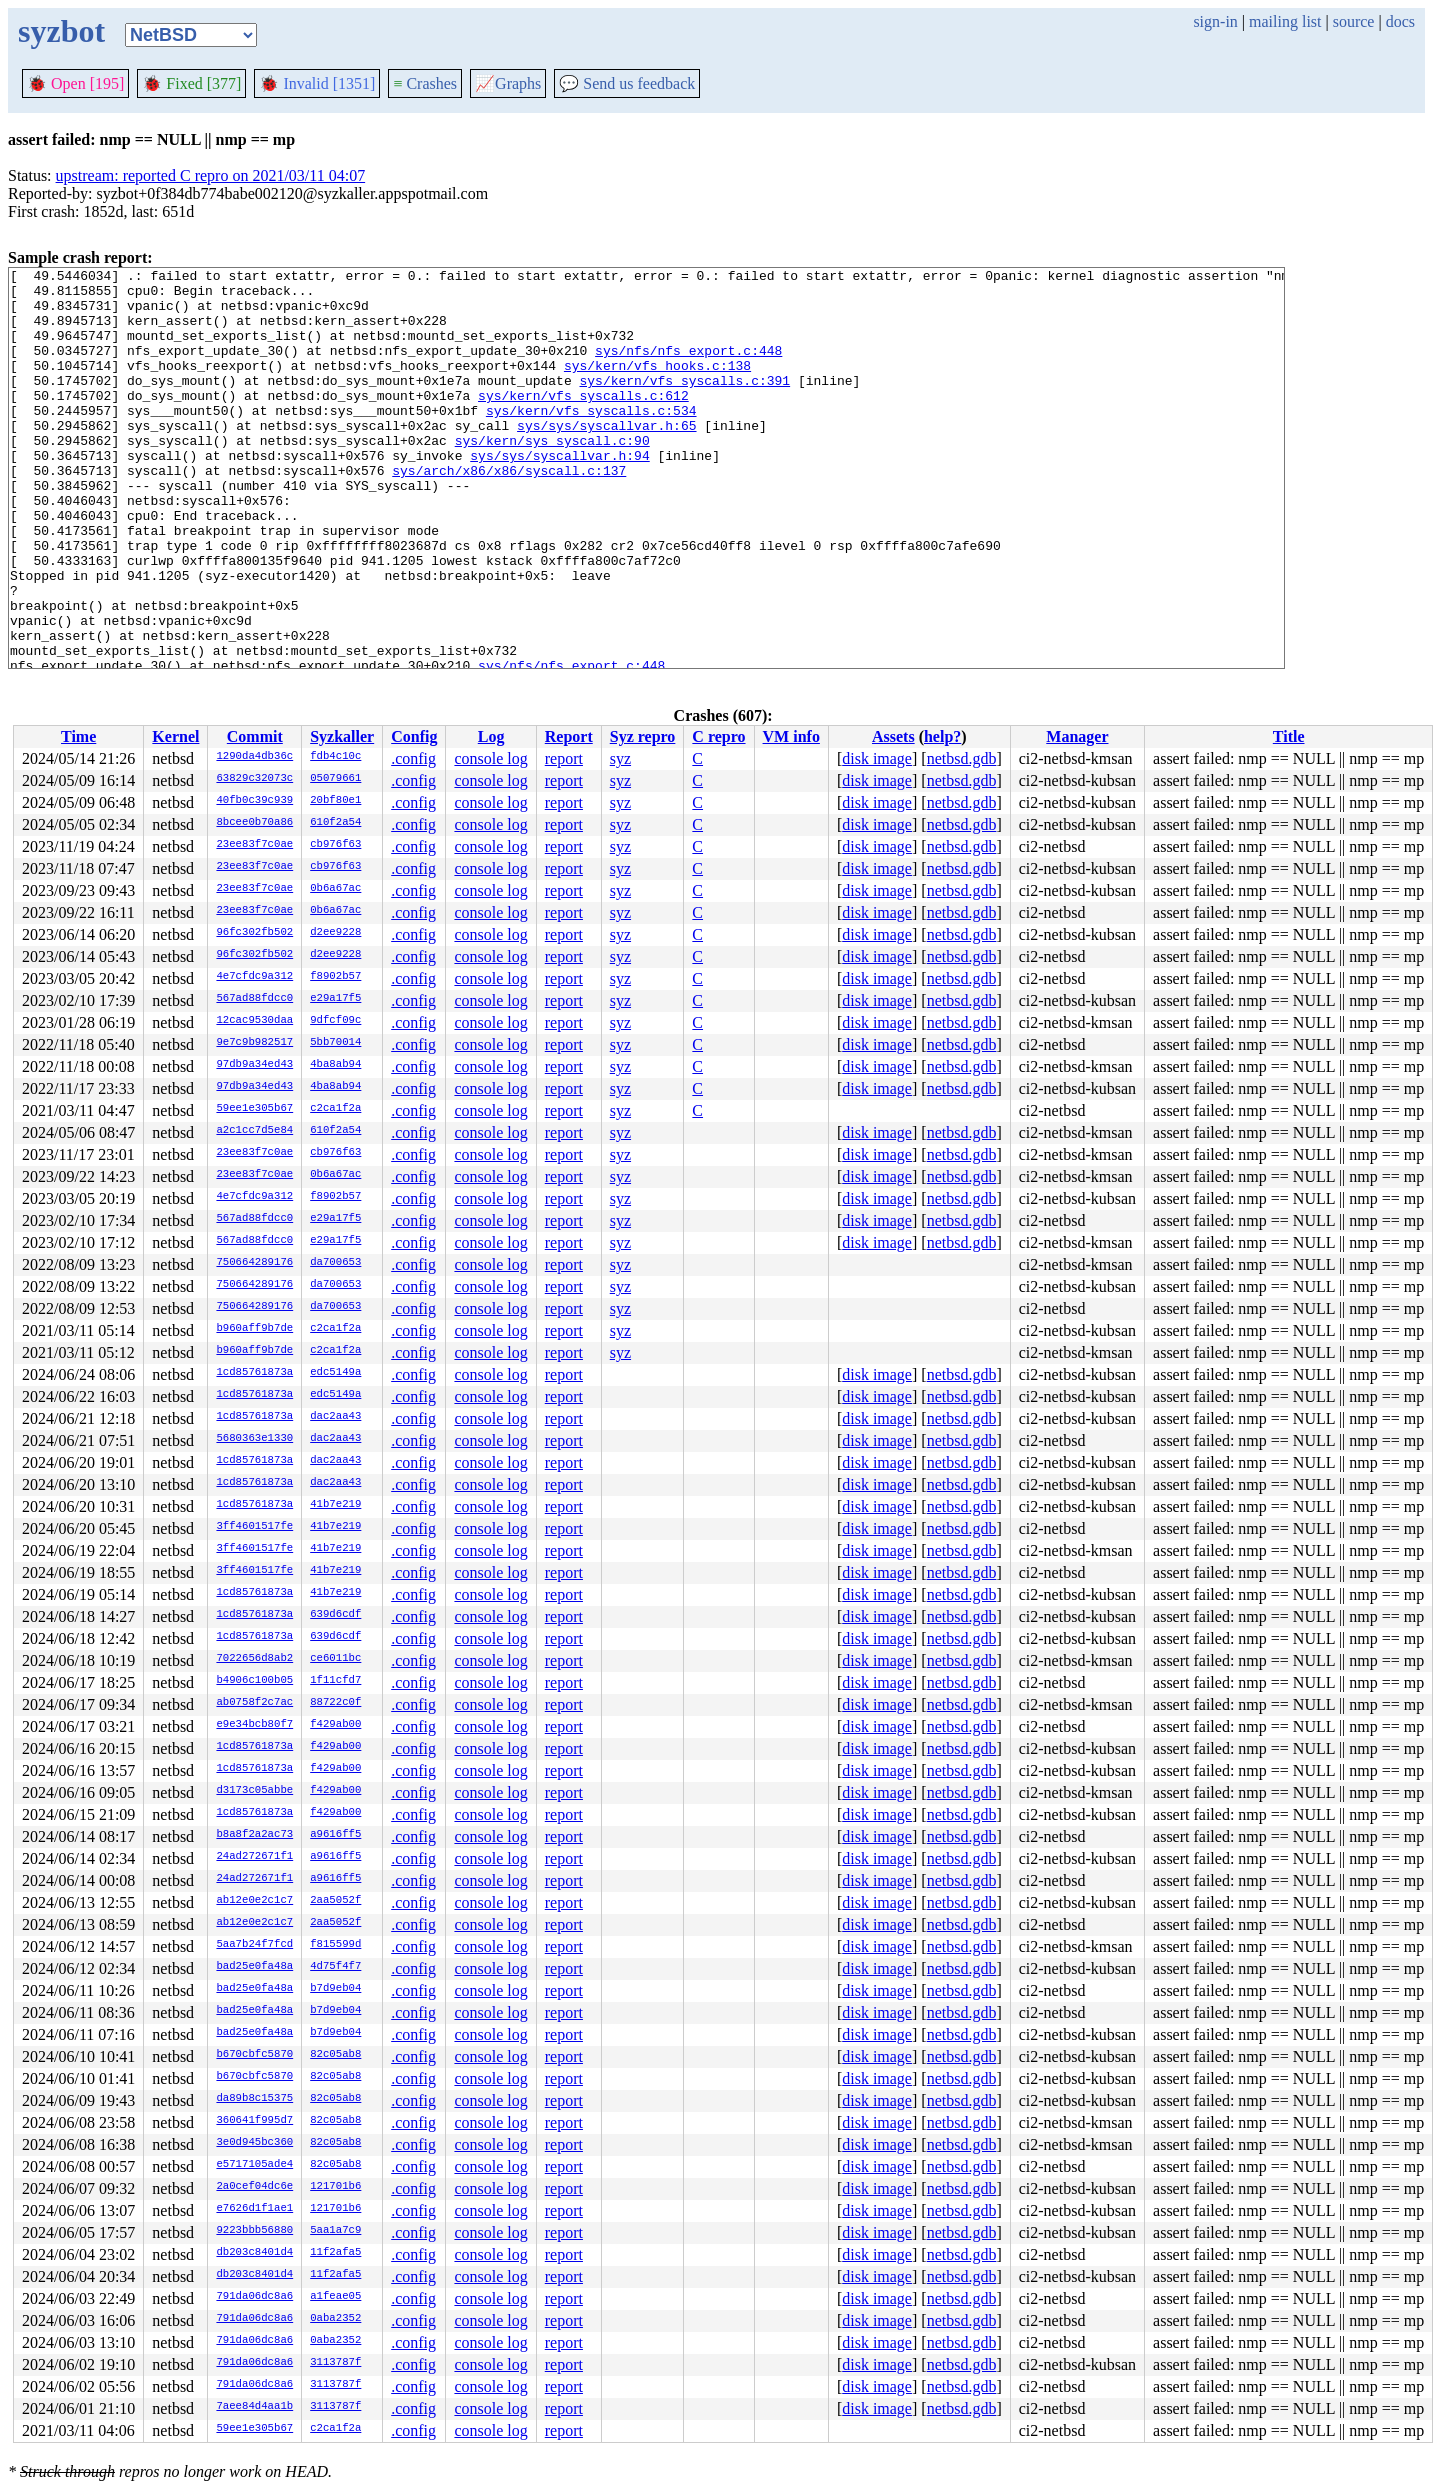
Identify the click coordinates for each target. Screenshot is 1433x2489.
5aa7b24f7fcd (254, 1945)
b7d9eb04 (335, 1989)
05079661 (335, 779)
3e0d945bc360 (254, 2143)
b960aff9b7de (254, 1329)
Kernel (175, 736)
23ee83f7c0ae (254, 845)
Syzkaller (342, 736)
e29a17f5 (335, 999)
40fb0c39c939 (254, 801)
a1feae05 (335, 2297)
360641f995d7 (254, 2121)
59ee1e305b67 (254, 1109)
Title (1289, 736)
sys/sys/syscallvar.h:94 (559, 494)
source (1354, 21)
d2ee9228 (335, 933)
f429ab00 (335, 1725)
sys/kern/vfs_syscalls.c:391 (684, 404)
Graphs (508, 83)
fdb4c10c (335, 757)
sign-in (1215, 21)
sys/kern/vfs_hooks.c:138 (657, 386)
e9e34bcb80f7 (254, 1725)
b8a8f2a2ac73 (254, 1835)
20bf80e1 (335, 801)
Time (78, 736)
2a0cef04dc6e (254, 2187)
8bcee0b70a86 (254, 823)
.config (413, 758)
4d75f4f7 (335, 1967)
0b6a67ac (335, 889)
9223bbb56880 (254, 2231)
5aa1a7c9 (335, 2231)
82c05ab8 (335, 2055)
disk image (877, 758)
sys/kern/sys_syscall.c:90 (552, 476)
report (564, 758)
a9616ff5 (335, 1835)
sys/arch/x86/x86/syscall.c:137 (509, 512)
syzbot (61, 31)
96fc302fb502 (254, 933)
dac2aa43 (335, 1417)
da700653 (335, 1263)
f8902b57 (335, 977)
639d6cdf (335, 1615)
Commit (255, 736)
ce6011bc (335, 1659)
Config (414, 736)
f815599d (335, 1945)
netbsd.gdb (962, 758)
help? (942, 736)
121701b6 (335, 2187)
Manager (1077, 736)
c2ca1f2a (335, 1109)
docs (1400, 21)
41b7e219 (335, 1505)
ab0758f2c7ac (254, 1703)
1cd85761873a (254, 1373)
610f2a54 (335, 823)
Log (491, 736)
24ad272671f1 (254, 1857)
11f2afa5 (335, 2253)
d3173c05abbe (254, 1791)
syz (620, 758)
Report (569, 736)
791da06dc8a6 (254, 2297)
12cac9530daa (254, 1021)
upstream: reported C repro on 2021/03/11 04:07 (211, 175)
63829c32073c (254, 779)
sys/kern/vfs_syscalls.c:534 (591, 440)
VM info (791, 736)
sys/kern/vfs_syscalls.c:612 (583, 422)
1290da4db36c (254, 757)
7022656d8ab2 (254, 1659)
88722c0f (335, 1703)
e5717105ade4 (254, 2165)
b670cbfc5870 (254, 2055)
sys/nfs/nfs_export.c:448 (688, 368)
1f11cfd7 (335, 1681)
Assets (893, 736)
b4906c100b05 (254, 1681)
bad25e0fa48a (254, 1967)
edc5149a (335, 1373)
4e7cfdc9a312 (254, 977)
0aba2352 (335, 2319)
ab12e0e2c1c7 (254, 1901)
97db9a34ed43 (254, 1065)
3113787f (335, 2363)
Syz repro (643, 736)
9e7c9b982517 (254, 1043)
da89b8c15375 (254, 2099)
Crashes (425, 83)
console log (490, 758)
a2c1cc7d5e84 (254, 1131)
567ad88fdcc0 (254, 999)
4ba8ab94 (335, 1065)
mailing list (1285, 21)
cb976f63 (335, 845)
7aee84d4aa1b (254, 2407)
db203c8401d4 (254, 2253)
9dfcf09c (335, 1021)
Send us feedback (627, 83)
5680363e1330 (254, 1439)
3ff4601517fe (254, 1527)
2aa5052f (335, 1901)
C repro (718, 736)
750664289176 (254, 1263)
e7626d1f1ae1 (254, 2209)
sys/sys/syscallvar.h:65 (606, 458)
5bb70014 (335, 1043)
